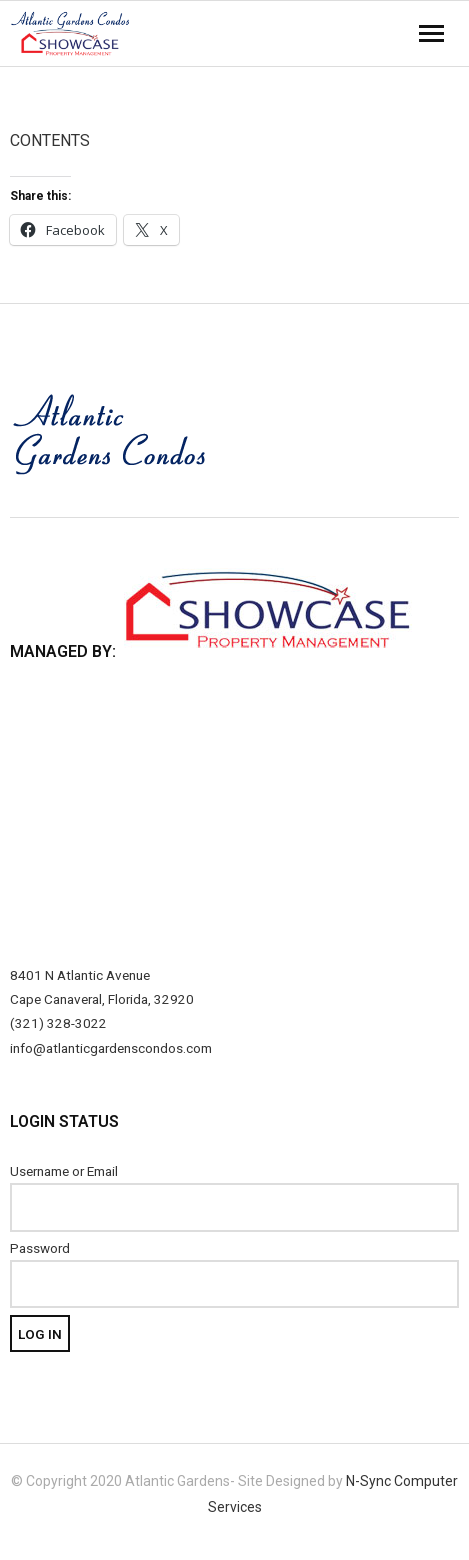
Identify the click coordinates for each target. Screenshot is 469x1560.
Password (40, 1248)
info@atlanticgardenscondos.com (111, 1048)
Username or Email (64, 1171)
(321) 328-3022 (58, 1023)
